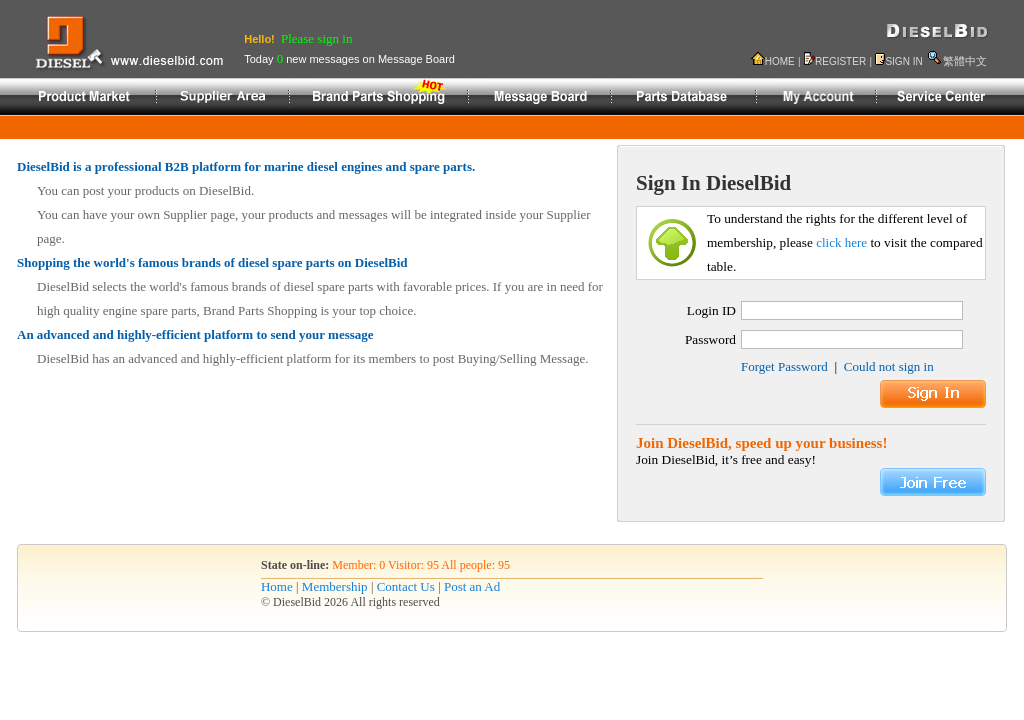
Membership (335, 586)
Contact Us (406, 586)
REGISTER (840, 61)
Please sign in (317, 38)
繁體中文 (965, 61)
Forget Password (784, 366)
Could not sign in (889, 366)
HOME (780, 61)
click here (841, 242)
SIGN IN (903, 61)
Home (277, 586)
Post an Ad (472, 586)
